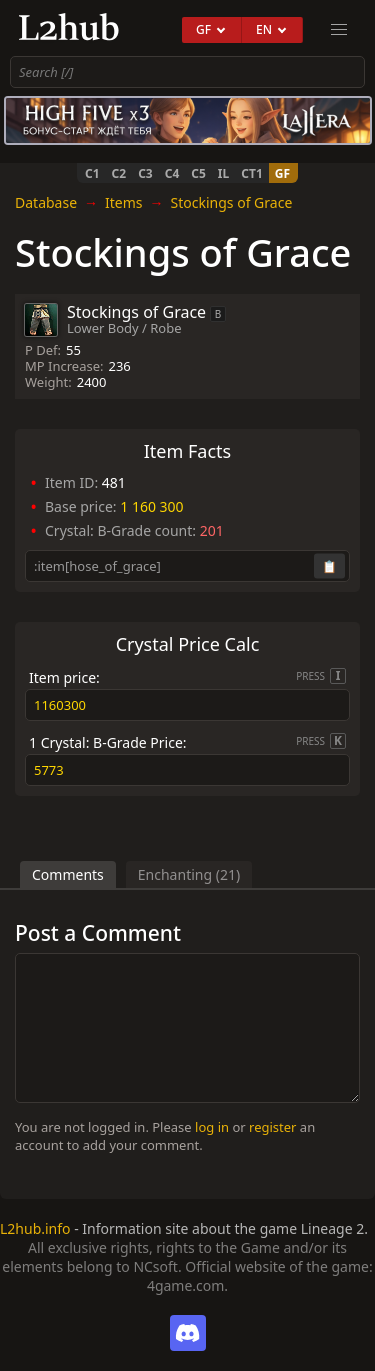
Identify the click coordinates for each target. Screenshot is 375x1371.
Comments (68, 874)
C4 (172, 173)
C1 (92, 173)
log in (212, 1127)
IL (223, 173)
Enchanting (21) (189, 874)
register (272, 1127)
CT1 (252, 173)
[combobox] (187, 72)
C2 (119, 173)
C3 (145, 173)
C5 (198, 173)
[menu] (339, 30)
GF (282, 173)
